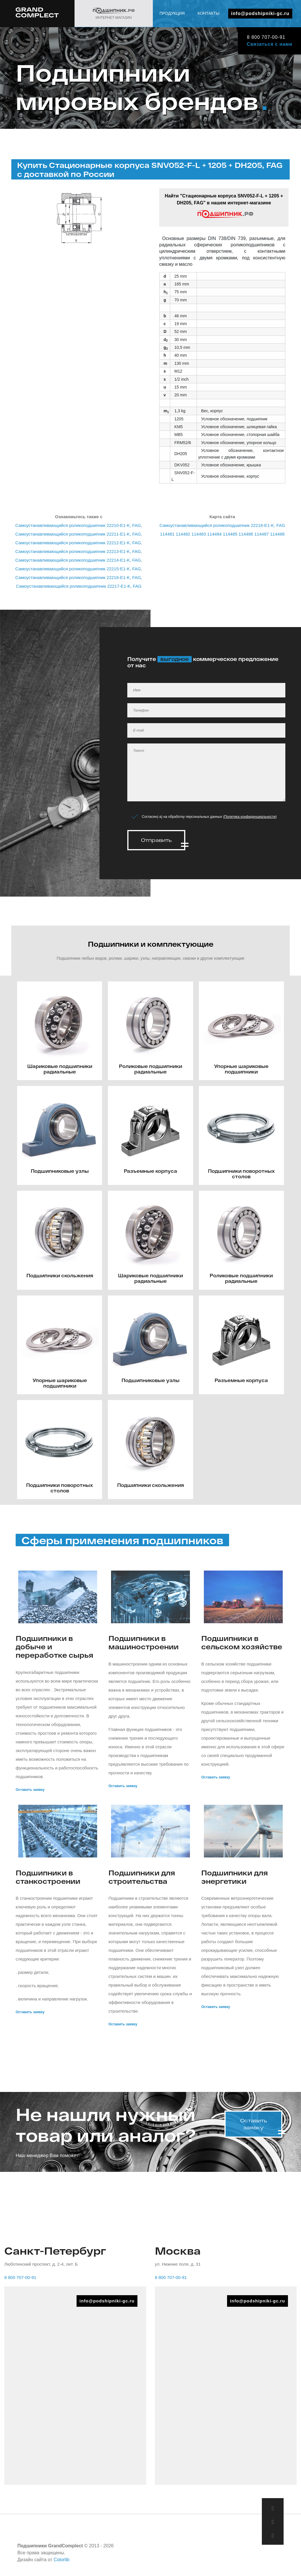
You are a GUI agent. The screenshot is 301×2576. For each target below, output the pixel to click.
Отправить (156, 840)
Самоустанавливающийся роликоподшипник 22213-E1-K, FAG (78, 551)
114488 (277, 534)
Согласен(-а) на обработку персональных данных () (209, 817)
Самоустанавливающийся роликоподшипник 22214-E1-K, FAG (78, 560)
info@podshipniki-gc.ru (260, 13)
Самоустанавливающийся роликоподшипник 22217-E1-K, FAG (79, 586)
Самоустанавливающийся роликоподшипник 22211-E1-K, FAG (78, 534)
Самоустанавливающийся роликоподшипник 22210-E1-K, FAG (78, 525)
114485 (230, 534)
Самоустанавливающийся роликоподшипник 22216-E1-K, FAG (78, 577)
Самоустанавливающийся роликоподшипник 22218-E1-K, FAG (222, 525)
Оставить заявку (30, 1788)
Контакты (281, 32)
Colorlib (61, 2557)
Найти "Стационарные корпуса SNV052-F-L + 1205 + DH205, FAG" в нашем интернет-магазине (224, 205)
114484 (214, 534)
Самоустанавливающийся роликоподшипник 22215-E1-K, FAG (78, 568)
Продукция (245, 32)
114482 (183, 534)
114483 (198, 534)
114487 (261, 534)
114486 (246, 534)
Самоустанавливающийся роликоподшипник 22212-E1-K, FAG (78, 542)
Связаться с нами (268, 44)
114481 (167, 534)
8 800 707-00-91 (264, 37)
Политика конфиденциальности (249, 817)
